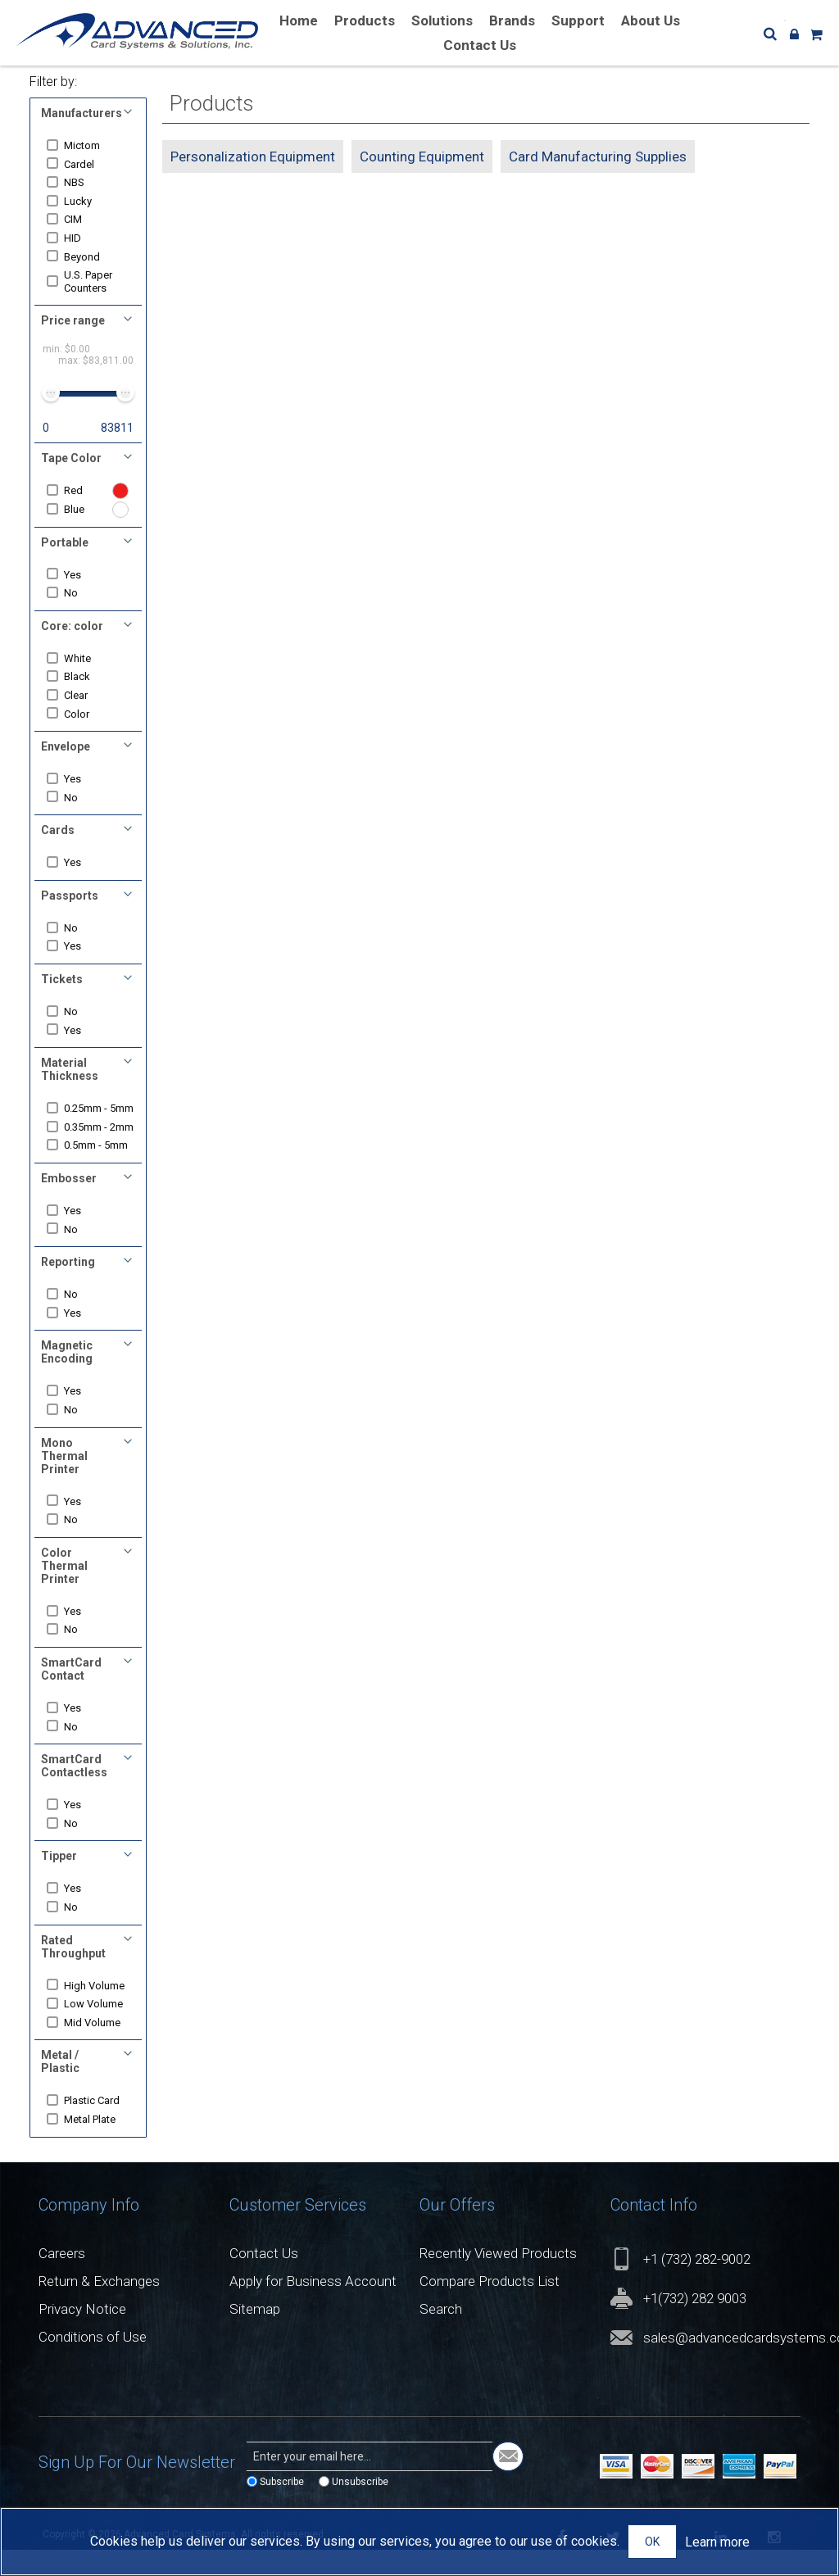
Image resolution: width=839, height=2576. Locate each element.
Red (78, 490)
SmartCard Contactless (74, 1791)
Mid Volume (97, 2048)
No (76, 593)
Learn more (717, 2542)
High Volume (99, 2011)
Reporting (68, 1287)
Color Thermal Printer (64, 1591)
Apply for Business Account (313, 2306)
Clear (81, 695)
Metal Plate (94, 2144)
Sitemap (254, 2334)
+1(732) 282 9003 (694, 2323)
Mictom (87, 145)
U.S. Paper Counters (93, 281)
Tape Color (71, 458)
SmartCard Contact (71, 1694)
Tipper (59, 1882)
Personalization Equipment (252, 156)
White (82, 658)
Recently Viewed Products (498, 2278)
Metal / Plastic (60, 2088)
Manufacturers (81, 113)
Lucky (83, 201)
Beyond (87, 257)
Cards (58, 830)
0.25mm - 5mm (90, 1114)
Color (81, 714)
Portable (64, 542)
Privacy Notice (82, 2334)
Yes (77, 575)
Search (441, 2334)
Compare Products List (490, 2306)
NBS (79, 182)
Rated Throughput (73, 1972)
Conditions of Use (93, 2362)
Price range (73, 320)
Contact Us (263, 2278)
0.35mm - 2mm (90, 1146)
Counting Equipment (422, 156)
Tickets (62, 979)
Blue (79, 509)
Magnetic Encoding (67, 1378)
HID (77, 238)
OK (652, 2541)
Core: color (72, 626)
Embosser (69, 1203)
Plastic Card (97, 2126)
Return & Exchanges (99, 2306)
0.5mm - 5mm (101, 1171)
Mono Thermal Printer (64, 1481)
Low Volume (98, 2029)
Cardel (84, 164)
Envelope (65, 746)
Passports (69, 895)
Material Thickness (69, 1069)
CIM (78, 219)
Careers (62, 2278)
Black (82, 676)
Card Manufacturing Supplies (598, 156)
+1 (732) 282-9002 (697, 2284)
